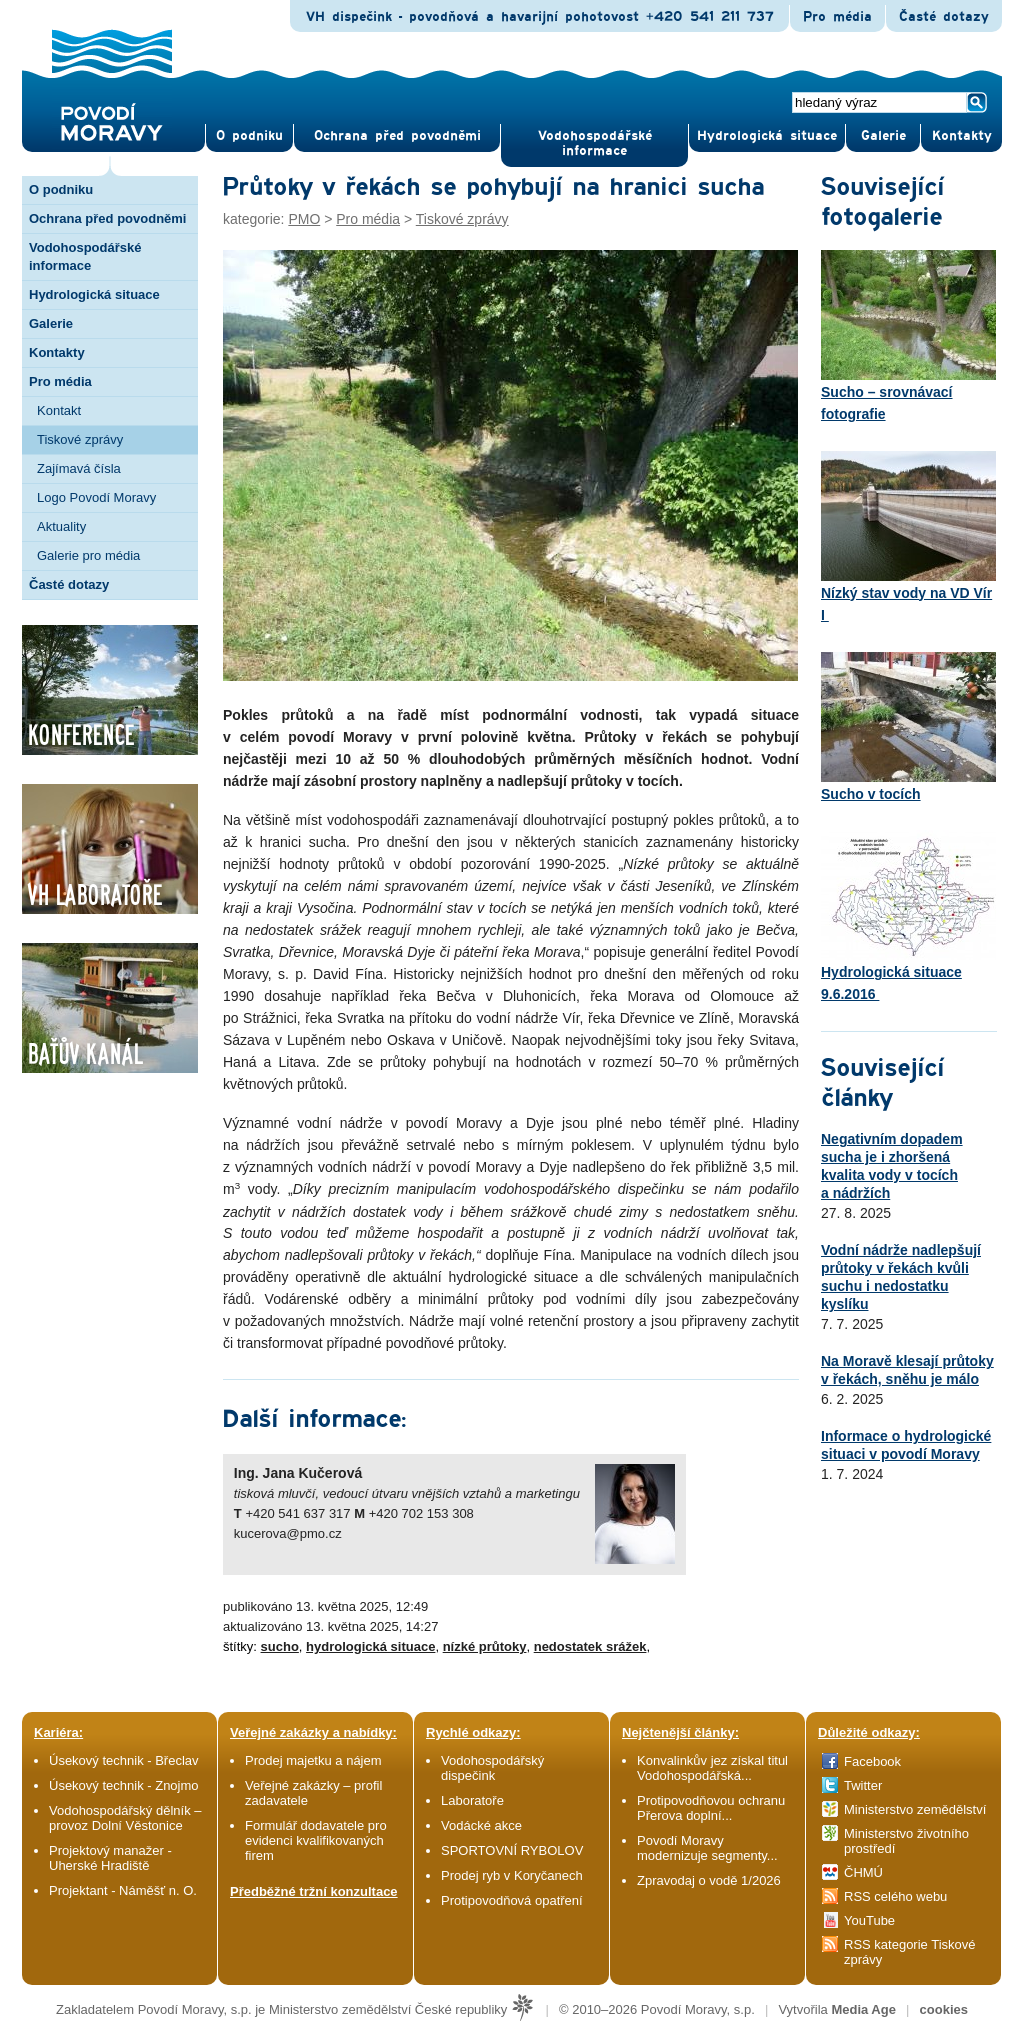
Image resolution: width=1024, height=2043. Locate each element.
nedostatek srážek (590, 1646)
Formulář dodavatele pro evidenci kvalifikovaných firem (316, 1840)
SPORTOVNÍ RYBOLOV (512, 1850)
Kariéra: (58, 1732)
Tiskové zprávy (80, 439)
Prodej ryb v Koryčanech (512, 1875)
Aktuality (61, 526)
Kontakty (57, 352)
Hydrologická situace (767, 136)
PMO (304, 219)
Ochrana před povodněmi (107, 218)
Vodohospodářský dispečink (492, 1768)
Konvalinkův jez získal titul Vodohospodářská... (712, 1768)
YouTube (869, 1920)
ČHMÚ (863, 1872)
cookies (944, 2009)
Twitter (863, 1785)
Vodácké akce (481, 1825)
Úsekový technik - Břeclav (124, 1760)
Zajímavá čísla (79, 468)
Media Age (863, 2009)
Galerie (51, 323)
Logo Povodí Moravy (96, 497)
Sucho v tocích (908, 727)
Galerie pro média (88, 555)
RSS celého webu (895, 1896)
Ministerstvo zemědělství (915, 1809)
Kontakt (59, 410)
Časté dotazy (944, 17)
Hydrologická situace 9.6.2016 (908, 916)
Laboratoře (472, 1800)
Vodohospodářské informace (595, 143)
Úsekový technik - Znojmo (124, 1785)
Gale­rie (883, 136)
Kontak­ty (962, 136)
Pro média (837, 17)
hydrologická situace (370, 1646)
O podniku (61, 189)
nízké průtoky (485, 1646)
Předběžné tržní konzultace (314, 1891)
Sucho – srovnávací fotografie (908, 336)
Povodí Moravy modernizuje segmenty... (707, 1848)
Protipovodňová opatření (512, 1900)
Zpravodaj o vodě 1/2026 (710, 1880)
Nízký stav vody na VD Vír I (908, 537)
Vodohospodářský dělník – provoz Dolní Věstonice (125, 1818)
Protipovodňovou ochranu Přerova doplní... (711, 1808)
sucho (280, 1646)
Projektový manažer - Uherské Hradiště (110, 1858)
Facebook (872, 1761)
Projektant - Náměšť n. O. (123, 1890)
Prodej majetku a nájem (313, 1760)
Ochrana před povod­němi (397, 136)
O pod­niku (249, 136)
